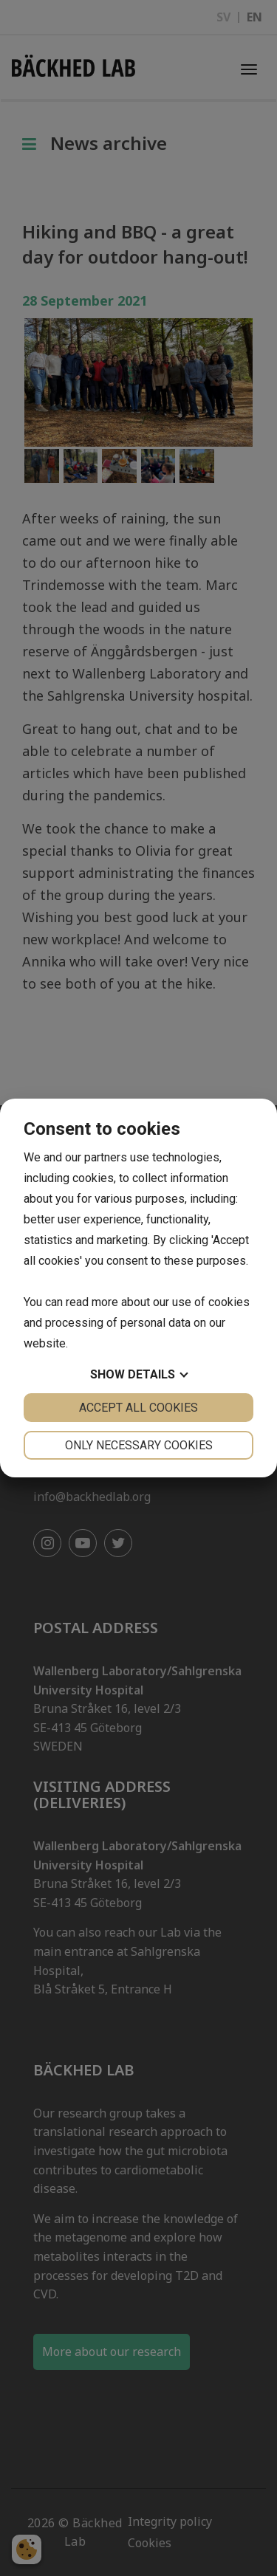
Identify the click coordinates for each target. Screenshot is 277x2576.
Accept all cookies (138, 1408)
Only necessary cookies (139, 1445)
